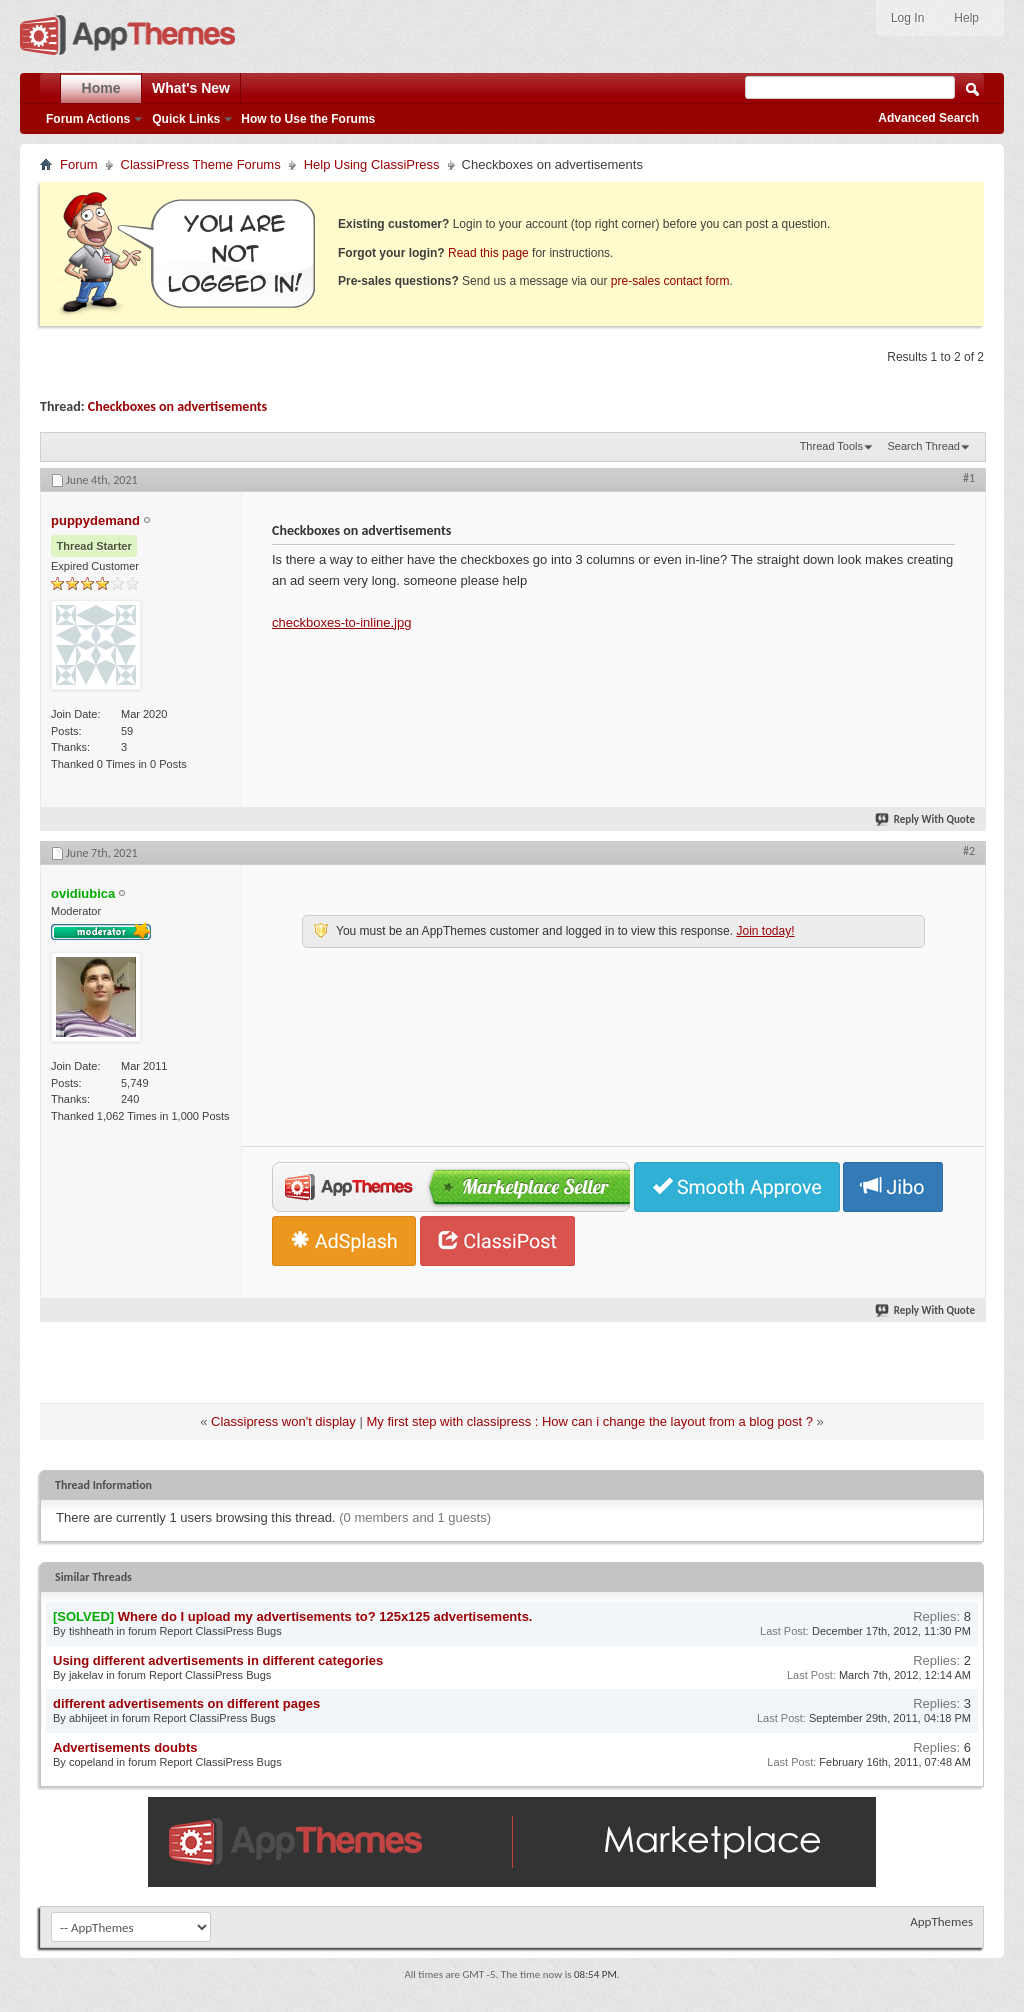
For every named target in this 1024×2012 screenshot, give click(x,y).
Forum (79, 164)
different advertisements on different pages (186, 1703)
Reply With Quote (926, 819)
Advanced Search (928, 118)
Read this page (488, 253)
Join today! (765, 931)
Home (101, 88)
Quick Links (186, 119)
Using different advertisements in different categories (218, 1660)
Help (966, 18)
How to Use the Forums (308, 119)
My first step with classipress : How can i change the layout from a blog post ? (589, 1421)
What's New (191, 88)
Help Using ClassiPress (372, 164)
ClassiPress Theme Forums (201, 164)
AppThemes (941, 1921)
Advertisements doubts (125, 1747)
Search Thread (923, 446)
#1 (969, 478)
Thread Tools (831, 446)
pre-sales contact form (670, 281)
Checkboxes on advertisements (177, 406)
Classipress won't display (283, 1421)
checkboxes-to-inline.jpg (341, 622)
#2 (969, 851)
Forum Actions (88, 119)
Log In (907, 18)
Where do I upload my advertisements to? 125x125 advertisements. (325, 1616)
